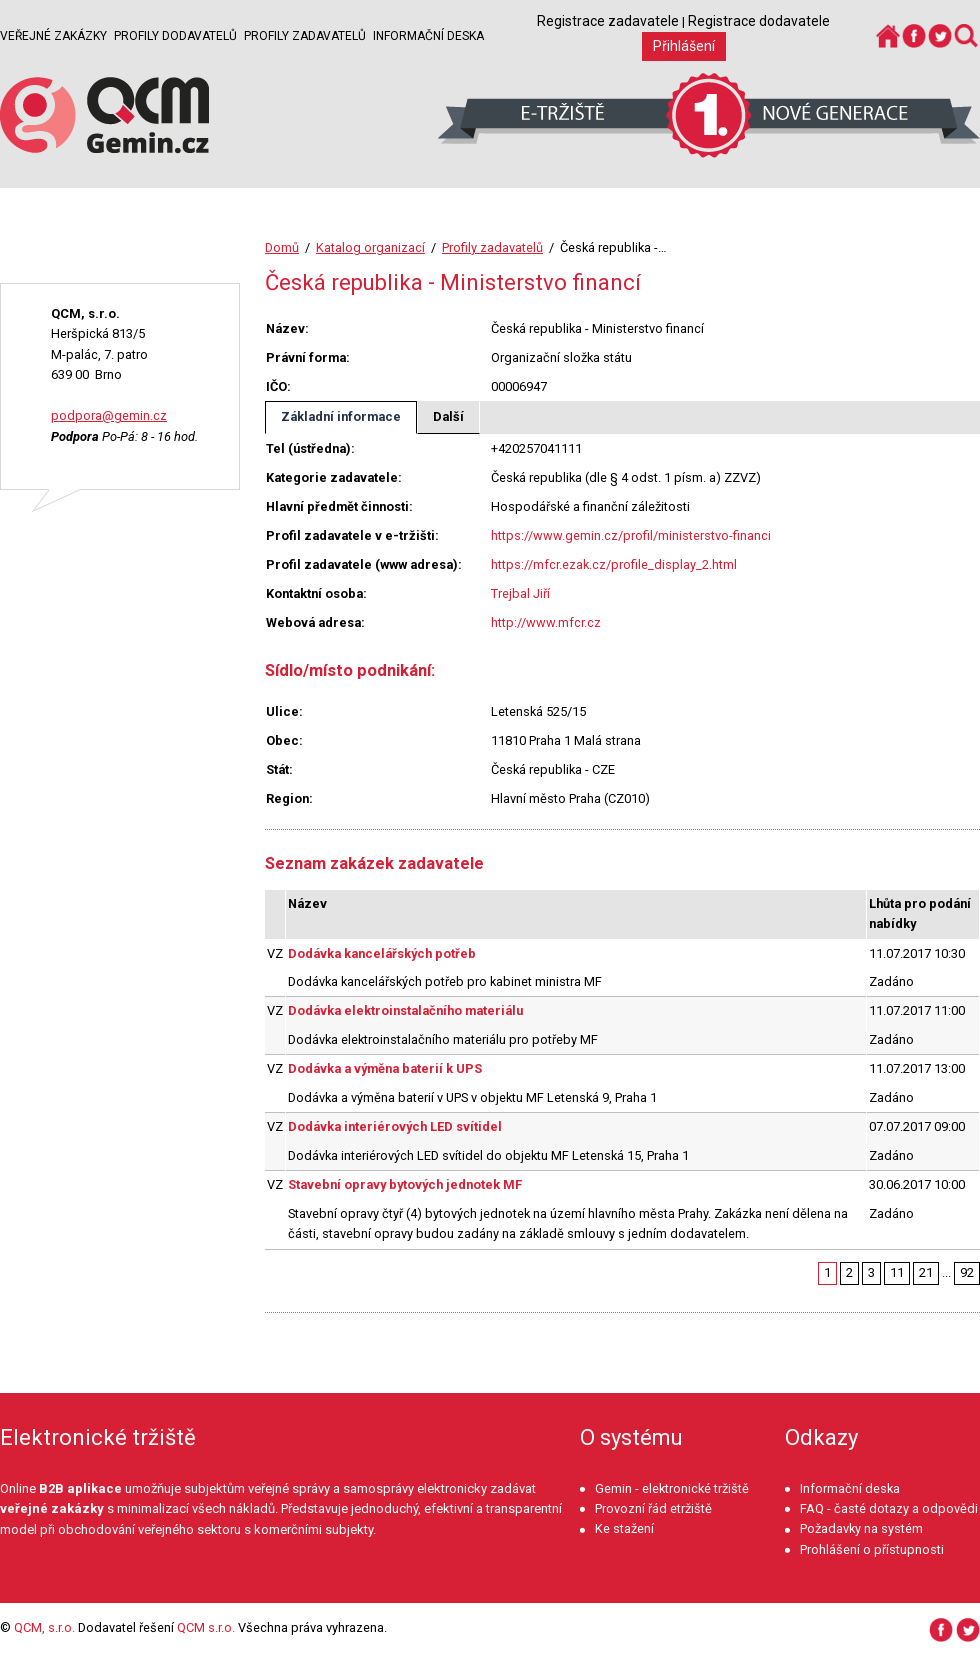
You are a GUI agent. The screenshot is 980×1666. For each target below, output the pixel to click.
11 (897, 1272)
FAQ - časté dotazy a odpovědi (889, 1508)
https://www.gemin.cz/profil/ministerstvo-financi (631, 535)
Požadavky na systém (861, 1528)
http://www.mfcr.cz (546, 622)
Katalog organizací (370, 247)
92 (967, 1272)
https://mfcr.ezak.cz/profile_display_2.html (614, 564)
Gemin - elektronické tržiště (672, 1488)
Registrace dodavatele (759, 21)
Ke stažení (624, 1528)
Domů (282, 247)
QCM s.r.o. (206, 1627)
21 (926, 1272)
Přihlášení (684, 46)
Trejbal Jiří (520, 593)
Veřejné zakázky (53, 36)
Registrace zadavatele (608, 21)
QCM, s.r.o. (44, 1627)
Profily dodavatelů (175, 36)
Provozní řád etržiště (653, 1508)
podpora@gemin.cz (109, 415)
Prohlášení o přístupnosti (872, 1549)
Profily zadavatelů (305, 36)
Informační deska (428, 36)
